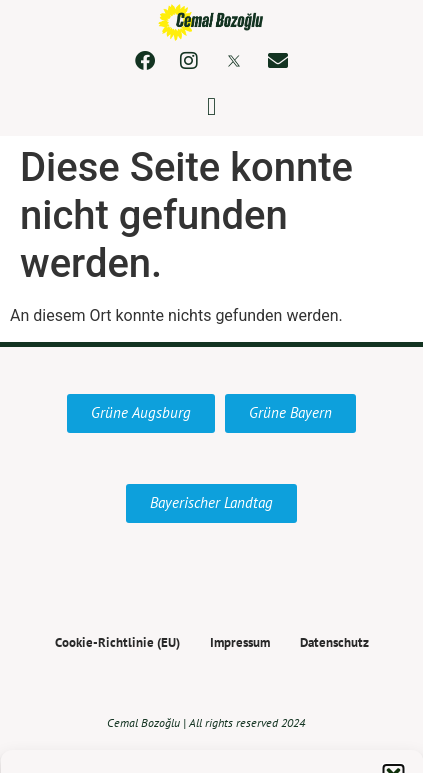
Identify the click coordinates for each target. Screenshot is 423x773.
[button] (212, 107)
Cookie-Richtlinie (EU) (117, 643)
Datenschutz (334, 643)
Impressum (240, 643)
